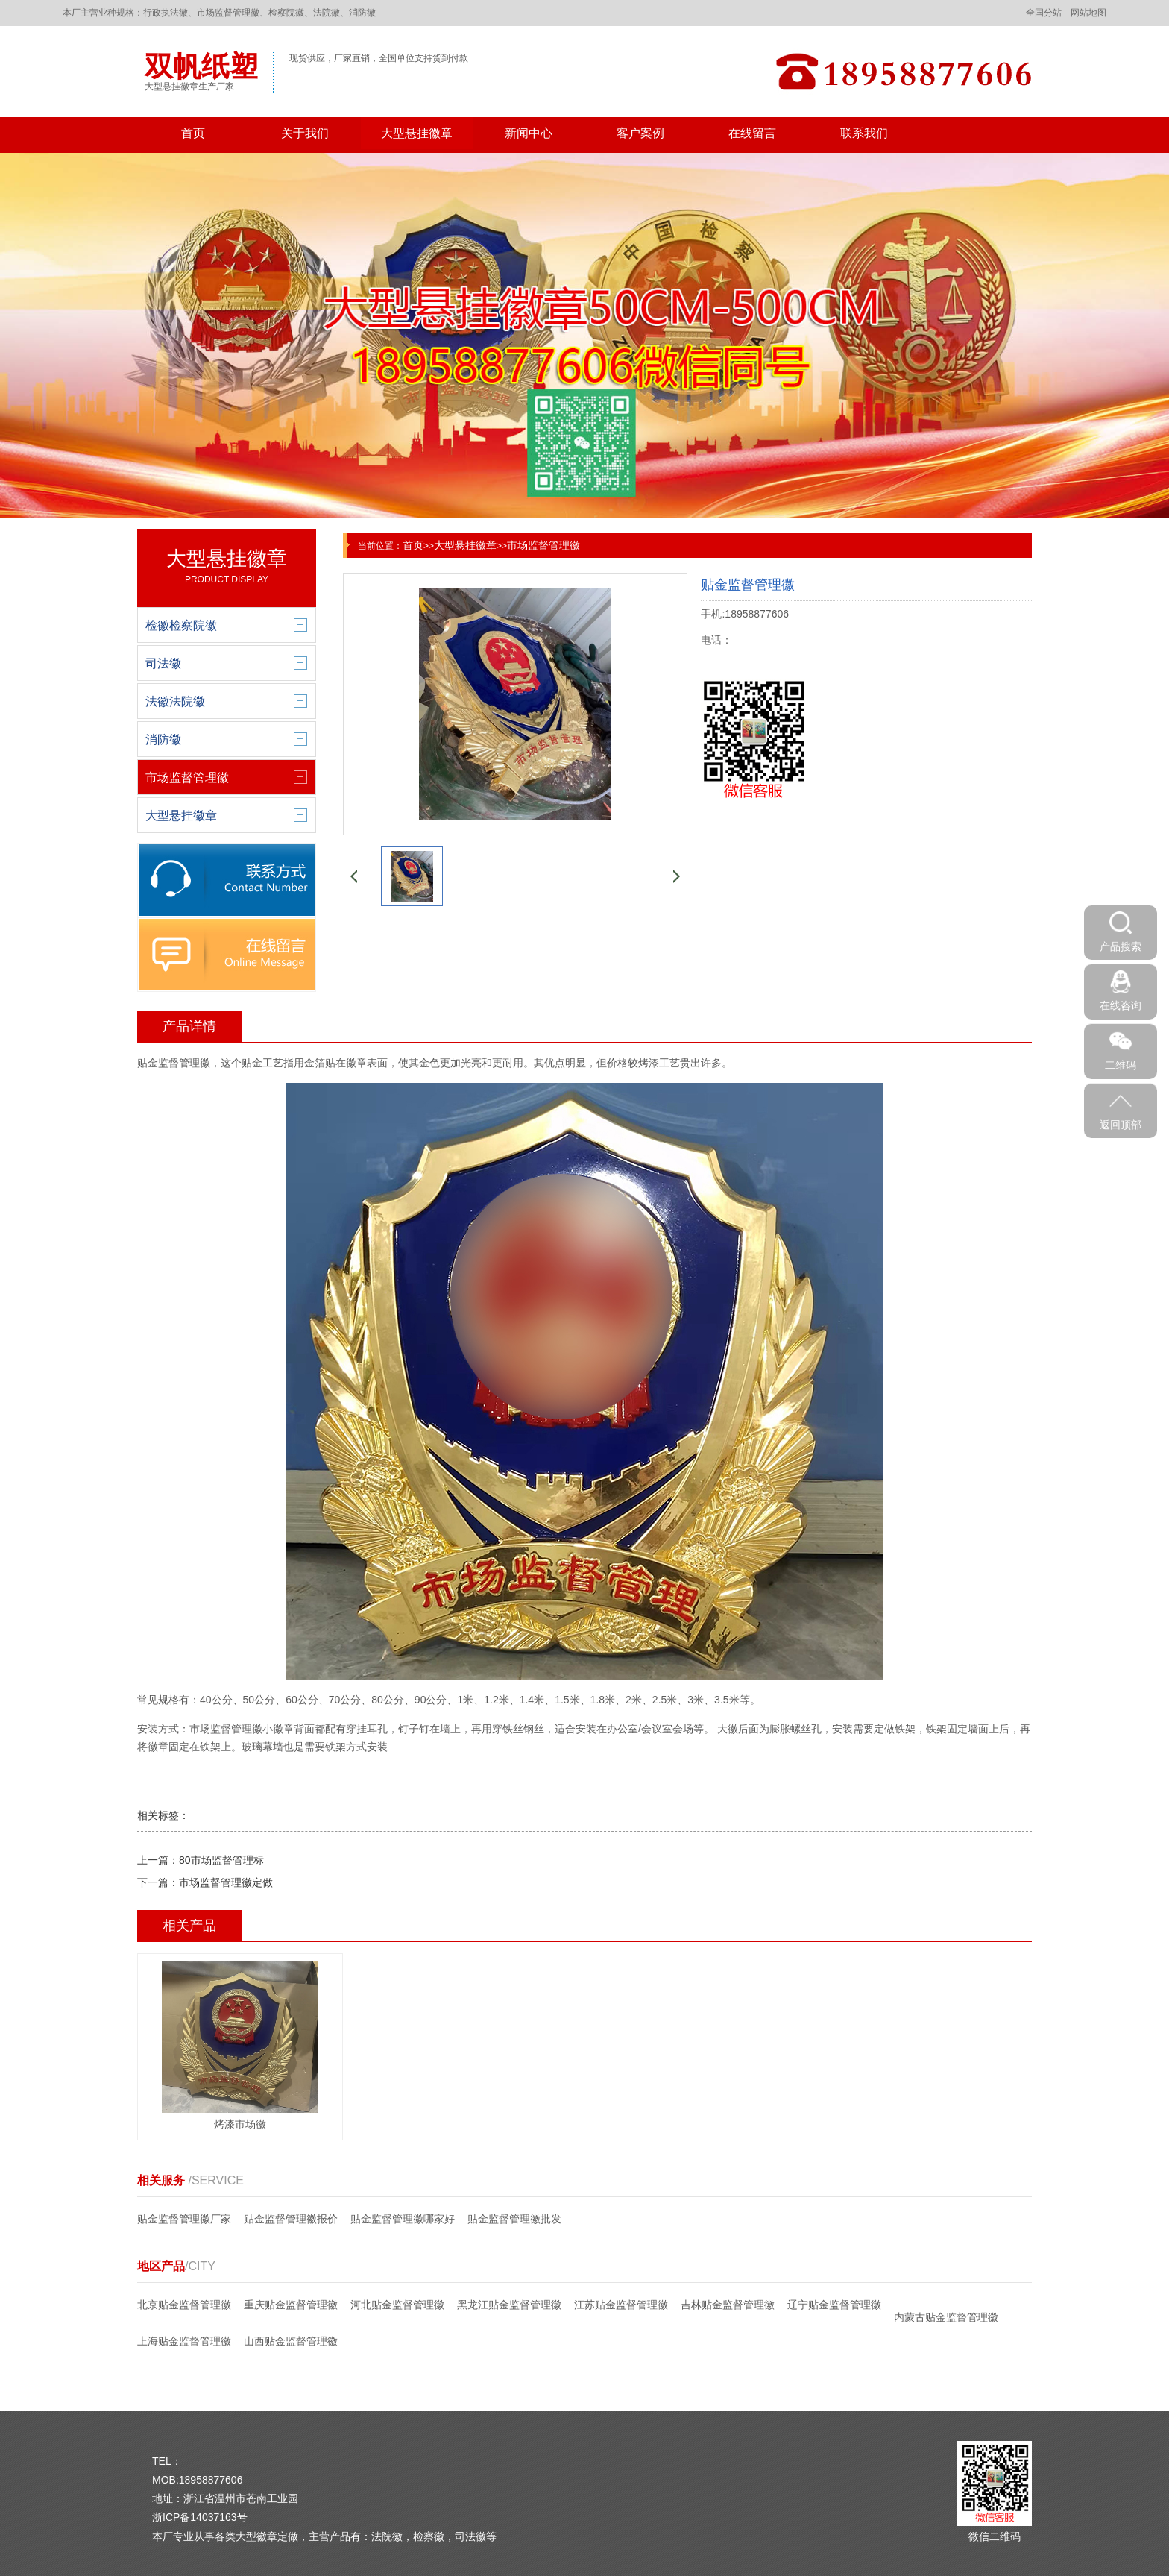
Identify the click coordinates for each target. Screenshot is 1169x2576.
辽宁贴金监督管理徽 (834, 2304)
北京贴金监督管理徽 (184, 2304)
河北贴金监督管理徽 (397, 2304)
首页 (193, 133)
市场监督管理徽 (543, 545)
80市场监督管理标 (221, 1860)
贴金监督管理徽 (173, 1063)
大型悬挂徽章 (417, 133)
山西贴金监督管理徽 (291, 2341)
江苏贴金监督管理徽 (621, 2304)
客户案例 (640, 133)
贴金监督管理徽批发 (514, 2219)
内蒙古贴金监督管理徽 (946, 2317)
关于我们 (305, 133)
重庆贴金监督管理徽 (291, 2304)
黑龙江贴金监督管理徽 (509, 2304)
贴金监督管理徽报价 (291, 2219)
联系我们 (864, 133)
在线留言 (752, 133)
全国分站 (1044, 12)
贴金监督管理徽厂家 (184, 2219)
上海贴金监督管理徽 (184, 2341)
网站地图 (1088, 12)
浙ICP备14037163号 (200, 2517)
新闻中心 (528, 133)
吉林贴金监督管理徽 (728, 2304)
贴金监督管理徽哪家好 (402, 2219)
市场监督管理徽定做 (226, 1882)
